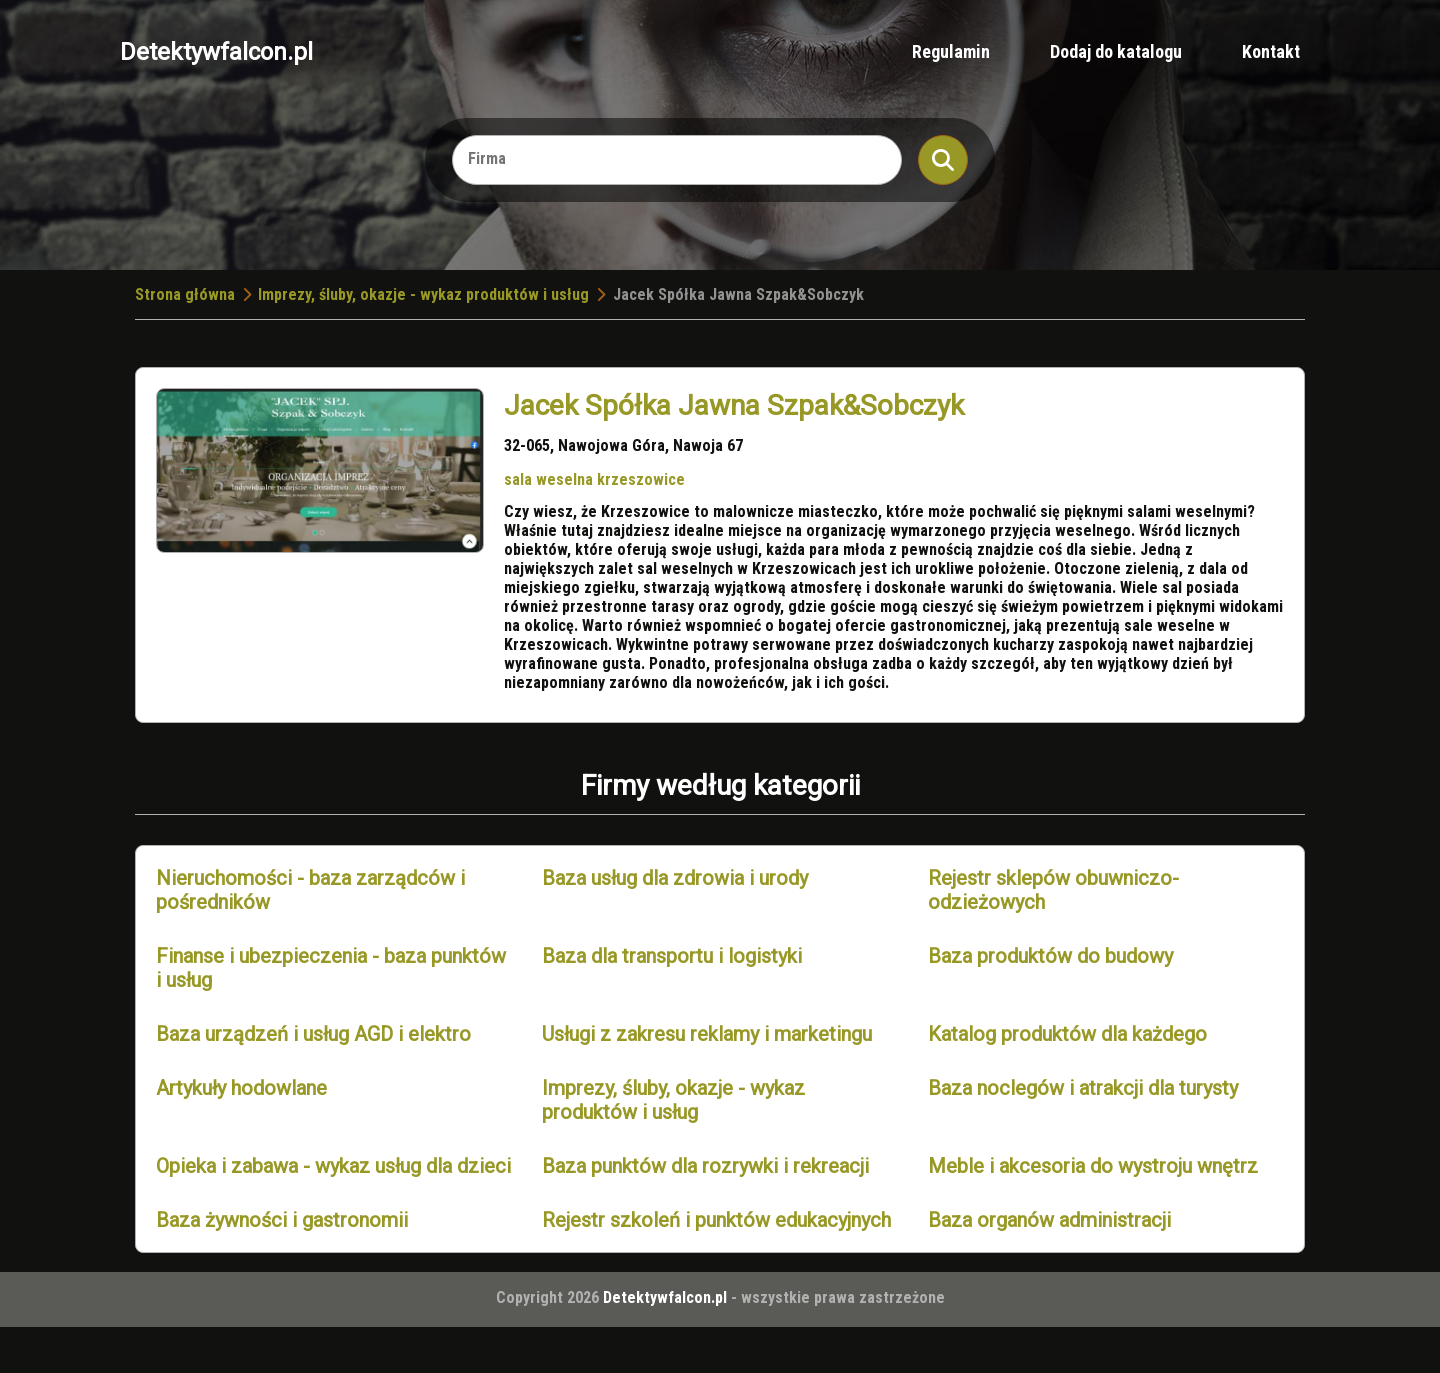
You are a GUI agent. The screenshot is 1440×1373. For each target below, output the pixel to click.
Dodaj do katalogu (1116, 51)
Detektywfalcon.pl (216, 52)
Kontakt (1271, 51)
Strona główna (185, 294)
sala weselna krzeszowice (594, 479)
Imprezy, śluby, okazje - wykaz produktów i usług (423, 294)
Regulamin (951, 51)
